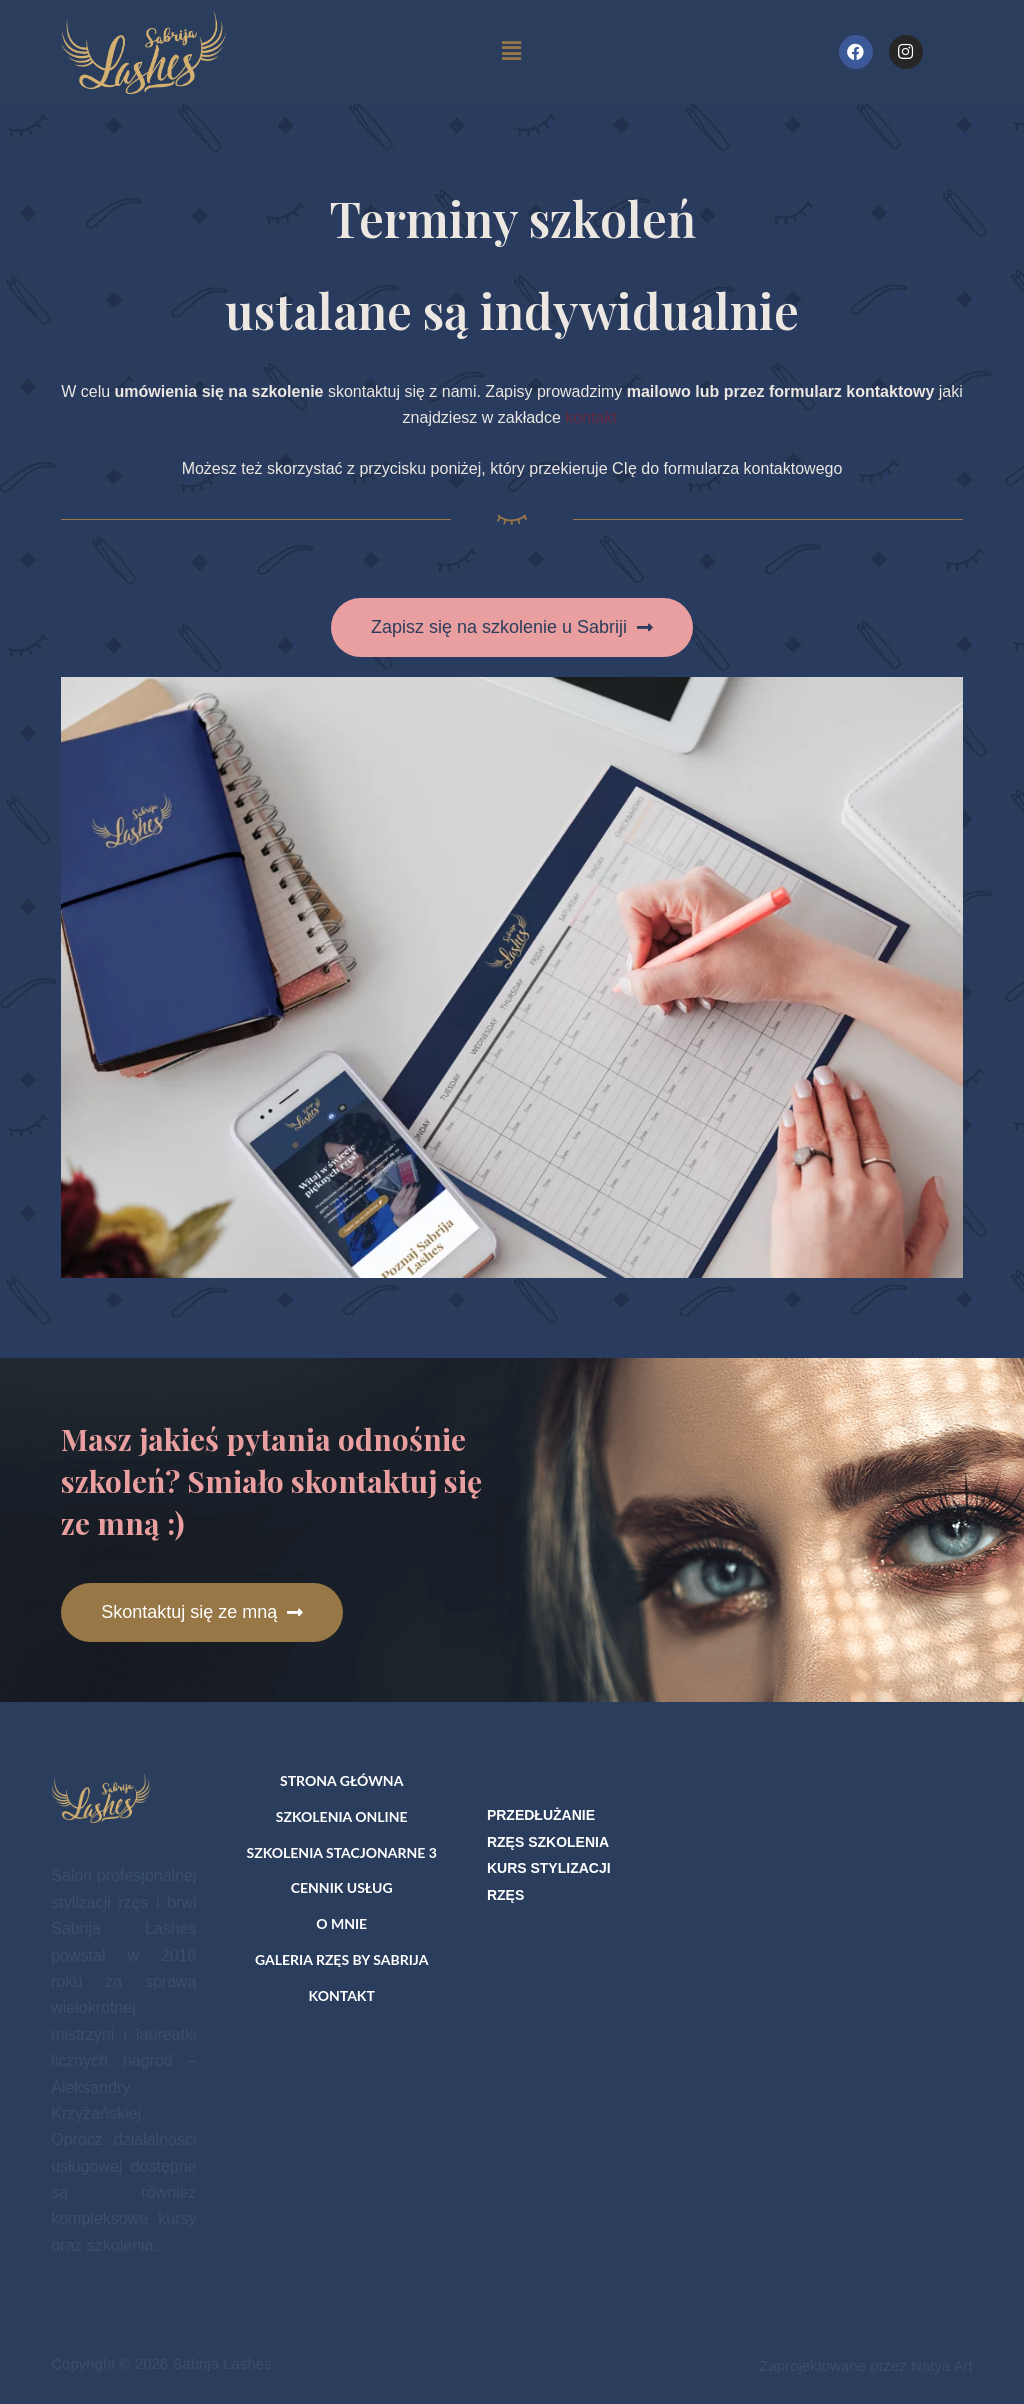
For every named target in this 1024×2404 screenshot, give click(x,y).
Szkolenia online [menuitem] (342, 1816)
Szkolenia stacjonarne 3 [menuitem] (341, 1852)
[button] (512, 627)
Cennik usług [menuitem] (342, 1887)
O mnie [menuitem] (341, 1923)
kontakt (593, 417)
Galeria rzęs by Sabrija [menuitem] (341, 1959)
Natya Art (942, 2365)
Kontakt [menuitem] (342, 1995)
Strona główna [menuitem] (341, 1780)
